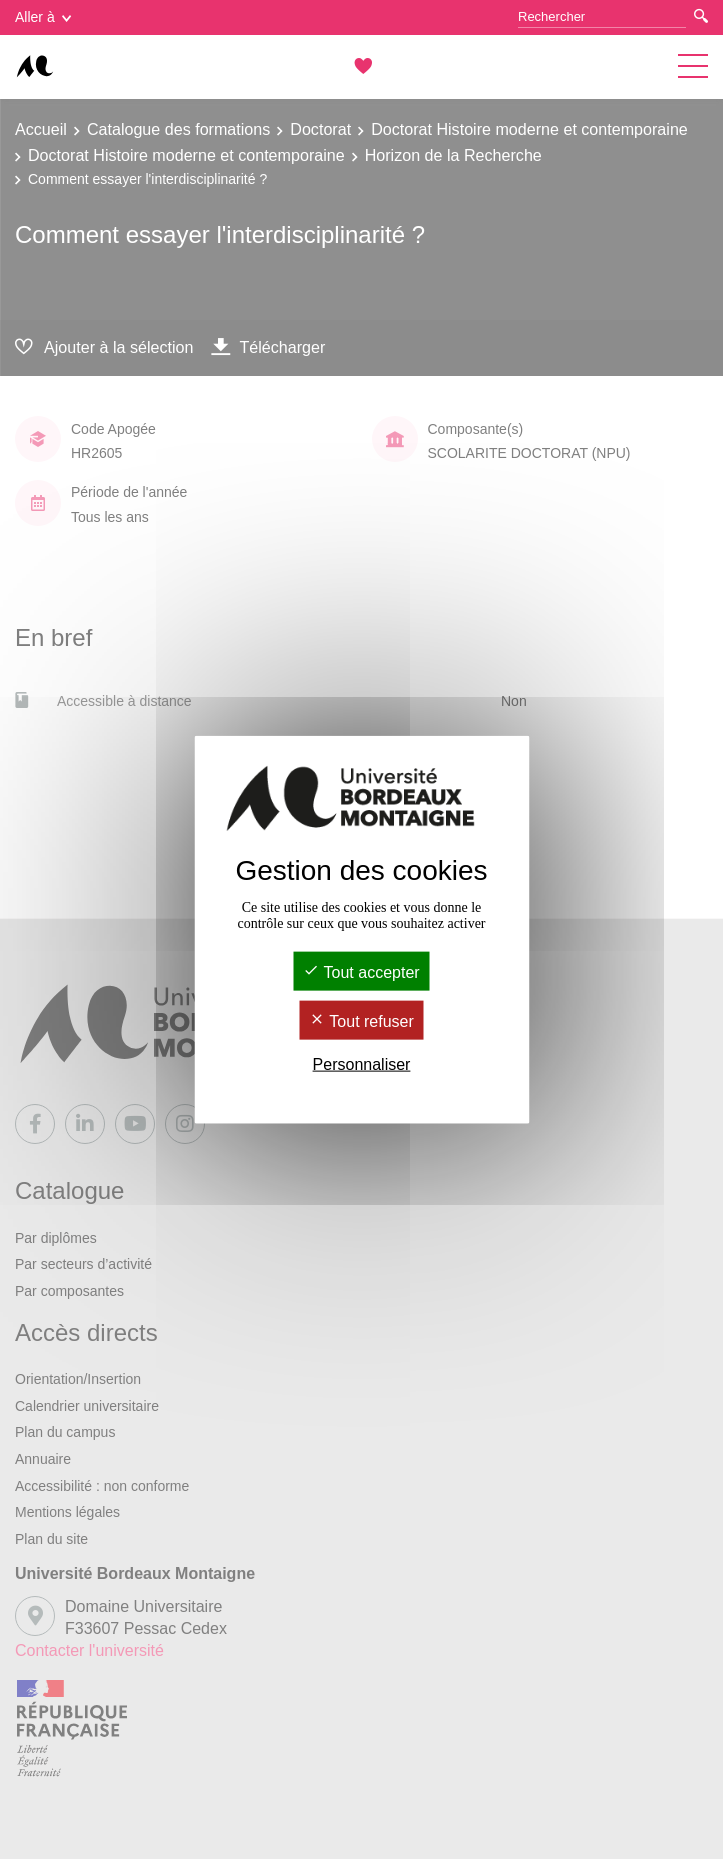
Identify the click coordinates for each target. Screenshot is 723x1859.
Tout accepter (361, 971)
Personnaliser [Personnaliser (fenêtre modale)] (362, 1064)
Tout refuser (361, 1021)
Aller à (43, 17)
